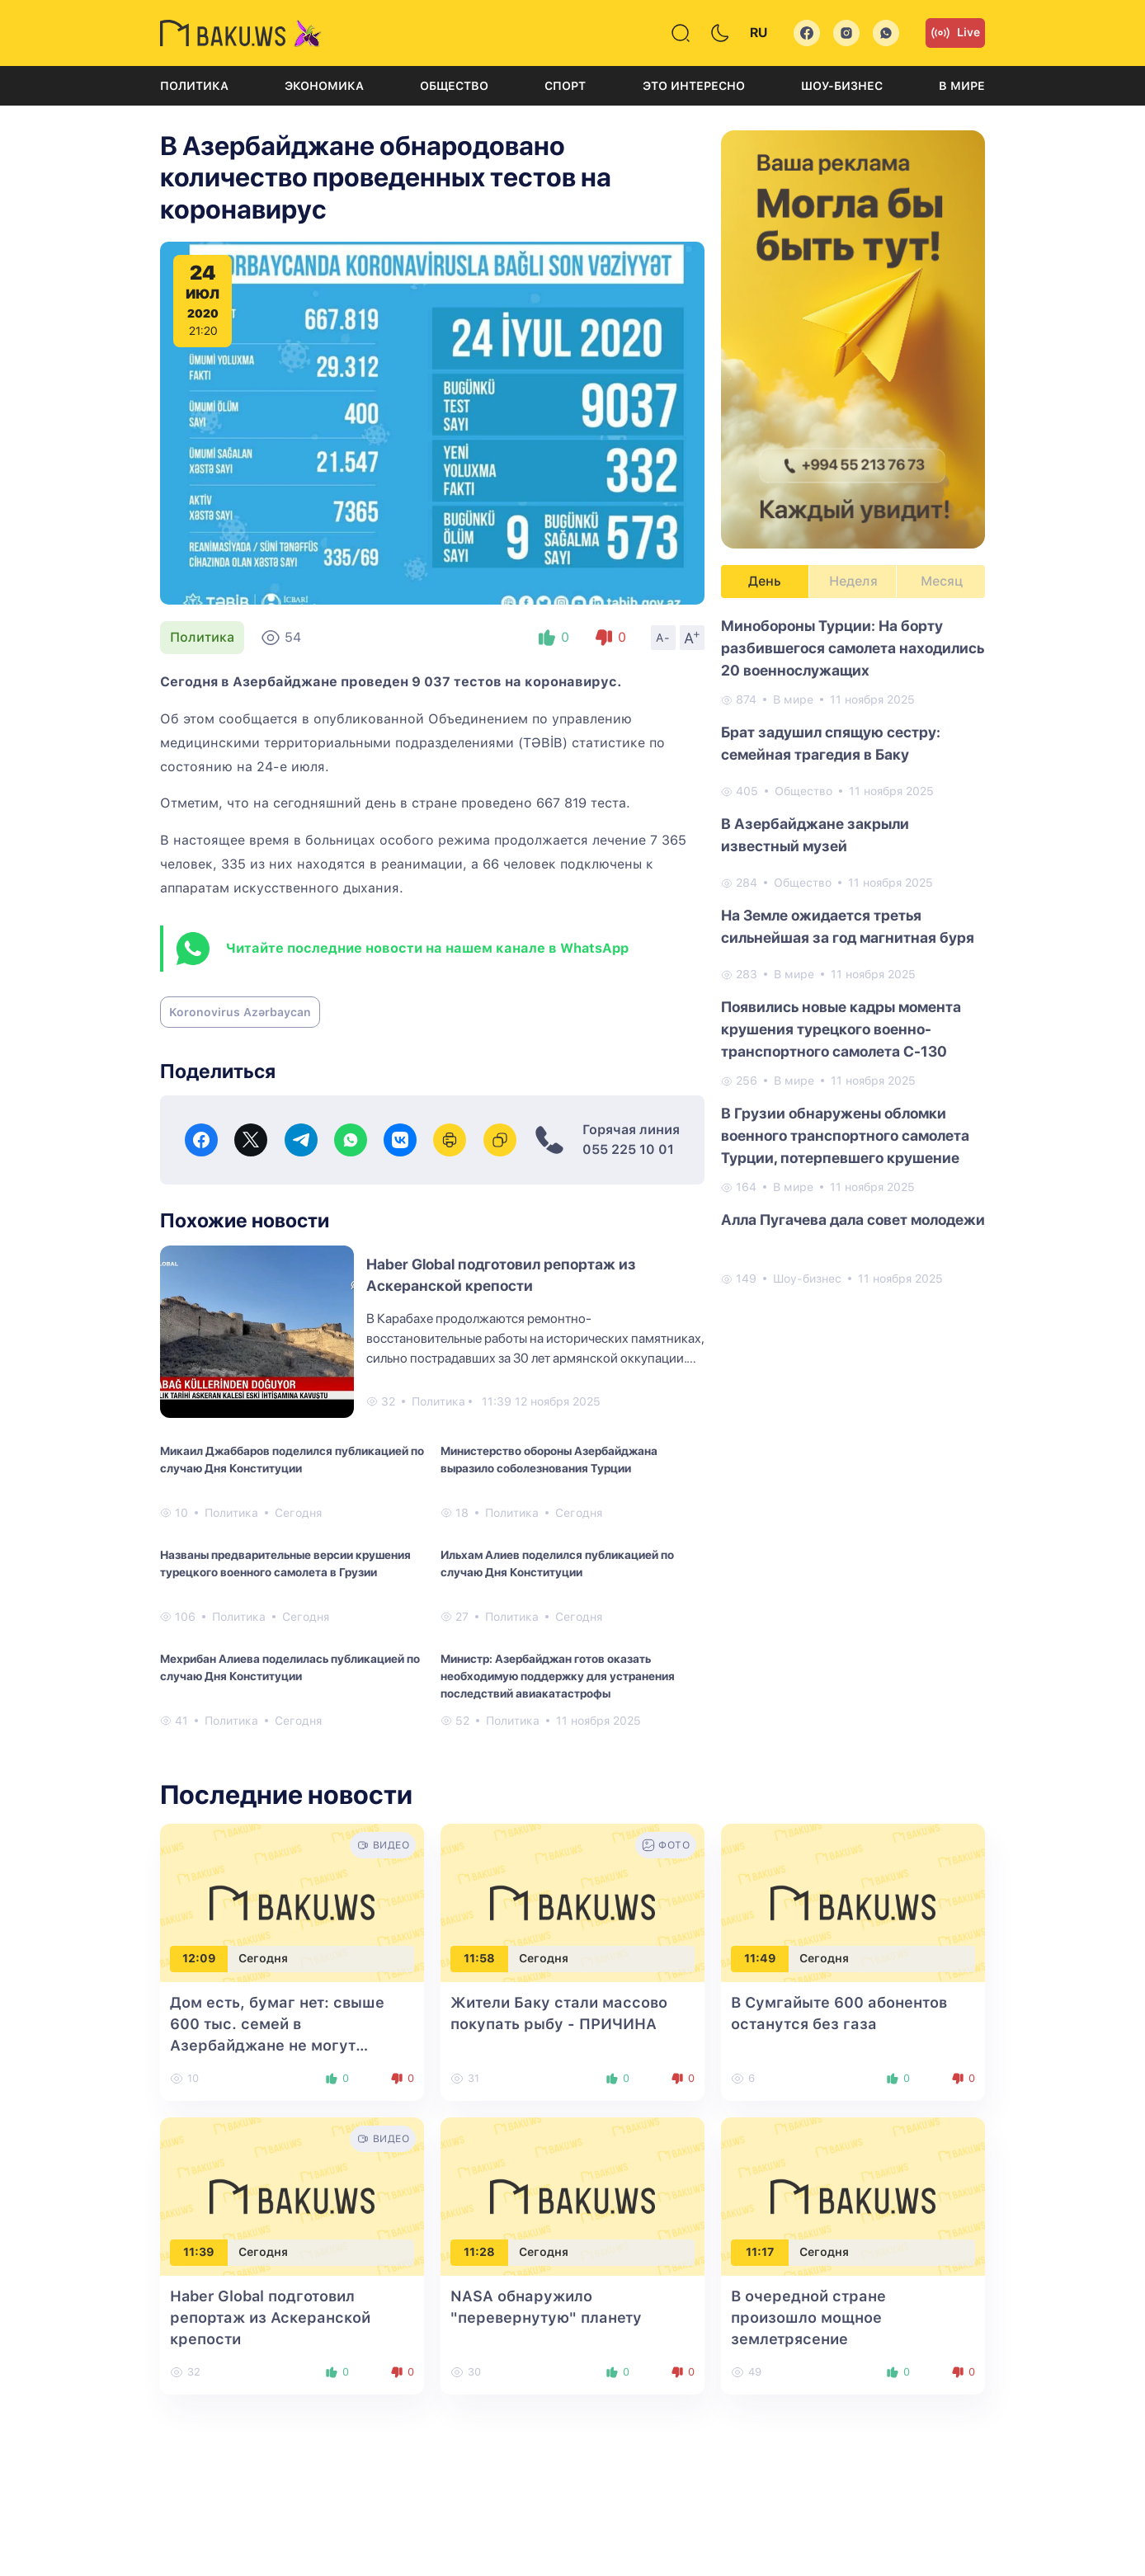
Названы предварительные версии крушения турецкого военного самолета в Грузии (285, 1563)
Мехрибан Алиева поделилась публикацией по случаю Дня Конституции (290, 1667)
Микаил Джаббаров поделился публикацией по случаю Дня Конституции (292, 1459)
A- (663, 637)
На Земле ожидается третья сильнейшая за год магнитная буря (847, 926)
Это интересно (694, 85)
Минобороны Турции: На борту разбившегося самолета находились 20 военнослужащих (852, 648)
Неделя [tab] (853, 581)
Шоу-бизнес (842, 85)
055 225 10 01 (628, 1149)
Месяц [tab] (942, 581)
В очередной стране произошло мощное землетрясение (808, 2317)
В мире (962, 85)
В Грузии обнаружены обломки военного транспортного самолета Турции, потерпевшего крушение (845, 1135)
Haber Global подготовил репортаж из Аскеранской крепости (270, 2317)
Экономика (324, 85)
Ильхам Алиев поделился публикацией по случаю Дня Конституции (557, 1563)
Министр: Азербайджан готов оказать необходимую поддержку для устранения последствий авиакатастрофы (558, 1676)
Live (955, 33)
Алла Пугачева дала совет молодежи (853, 1219)
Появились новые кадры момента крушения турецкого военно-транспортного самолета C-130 (841, 1029)
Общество (454, 85)
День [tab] (764, 581)
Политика (194, 85)
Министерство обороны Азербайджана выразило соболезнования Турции (549, 1459)
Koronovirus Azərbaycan (240, 1012)
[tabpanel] (853, 951)
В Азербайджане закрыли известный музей (815, 835)
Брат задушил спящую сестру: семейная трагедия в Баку (830, 743)
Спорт (565, 85)
